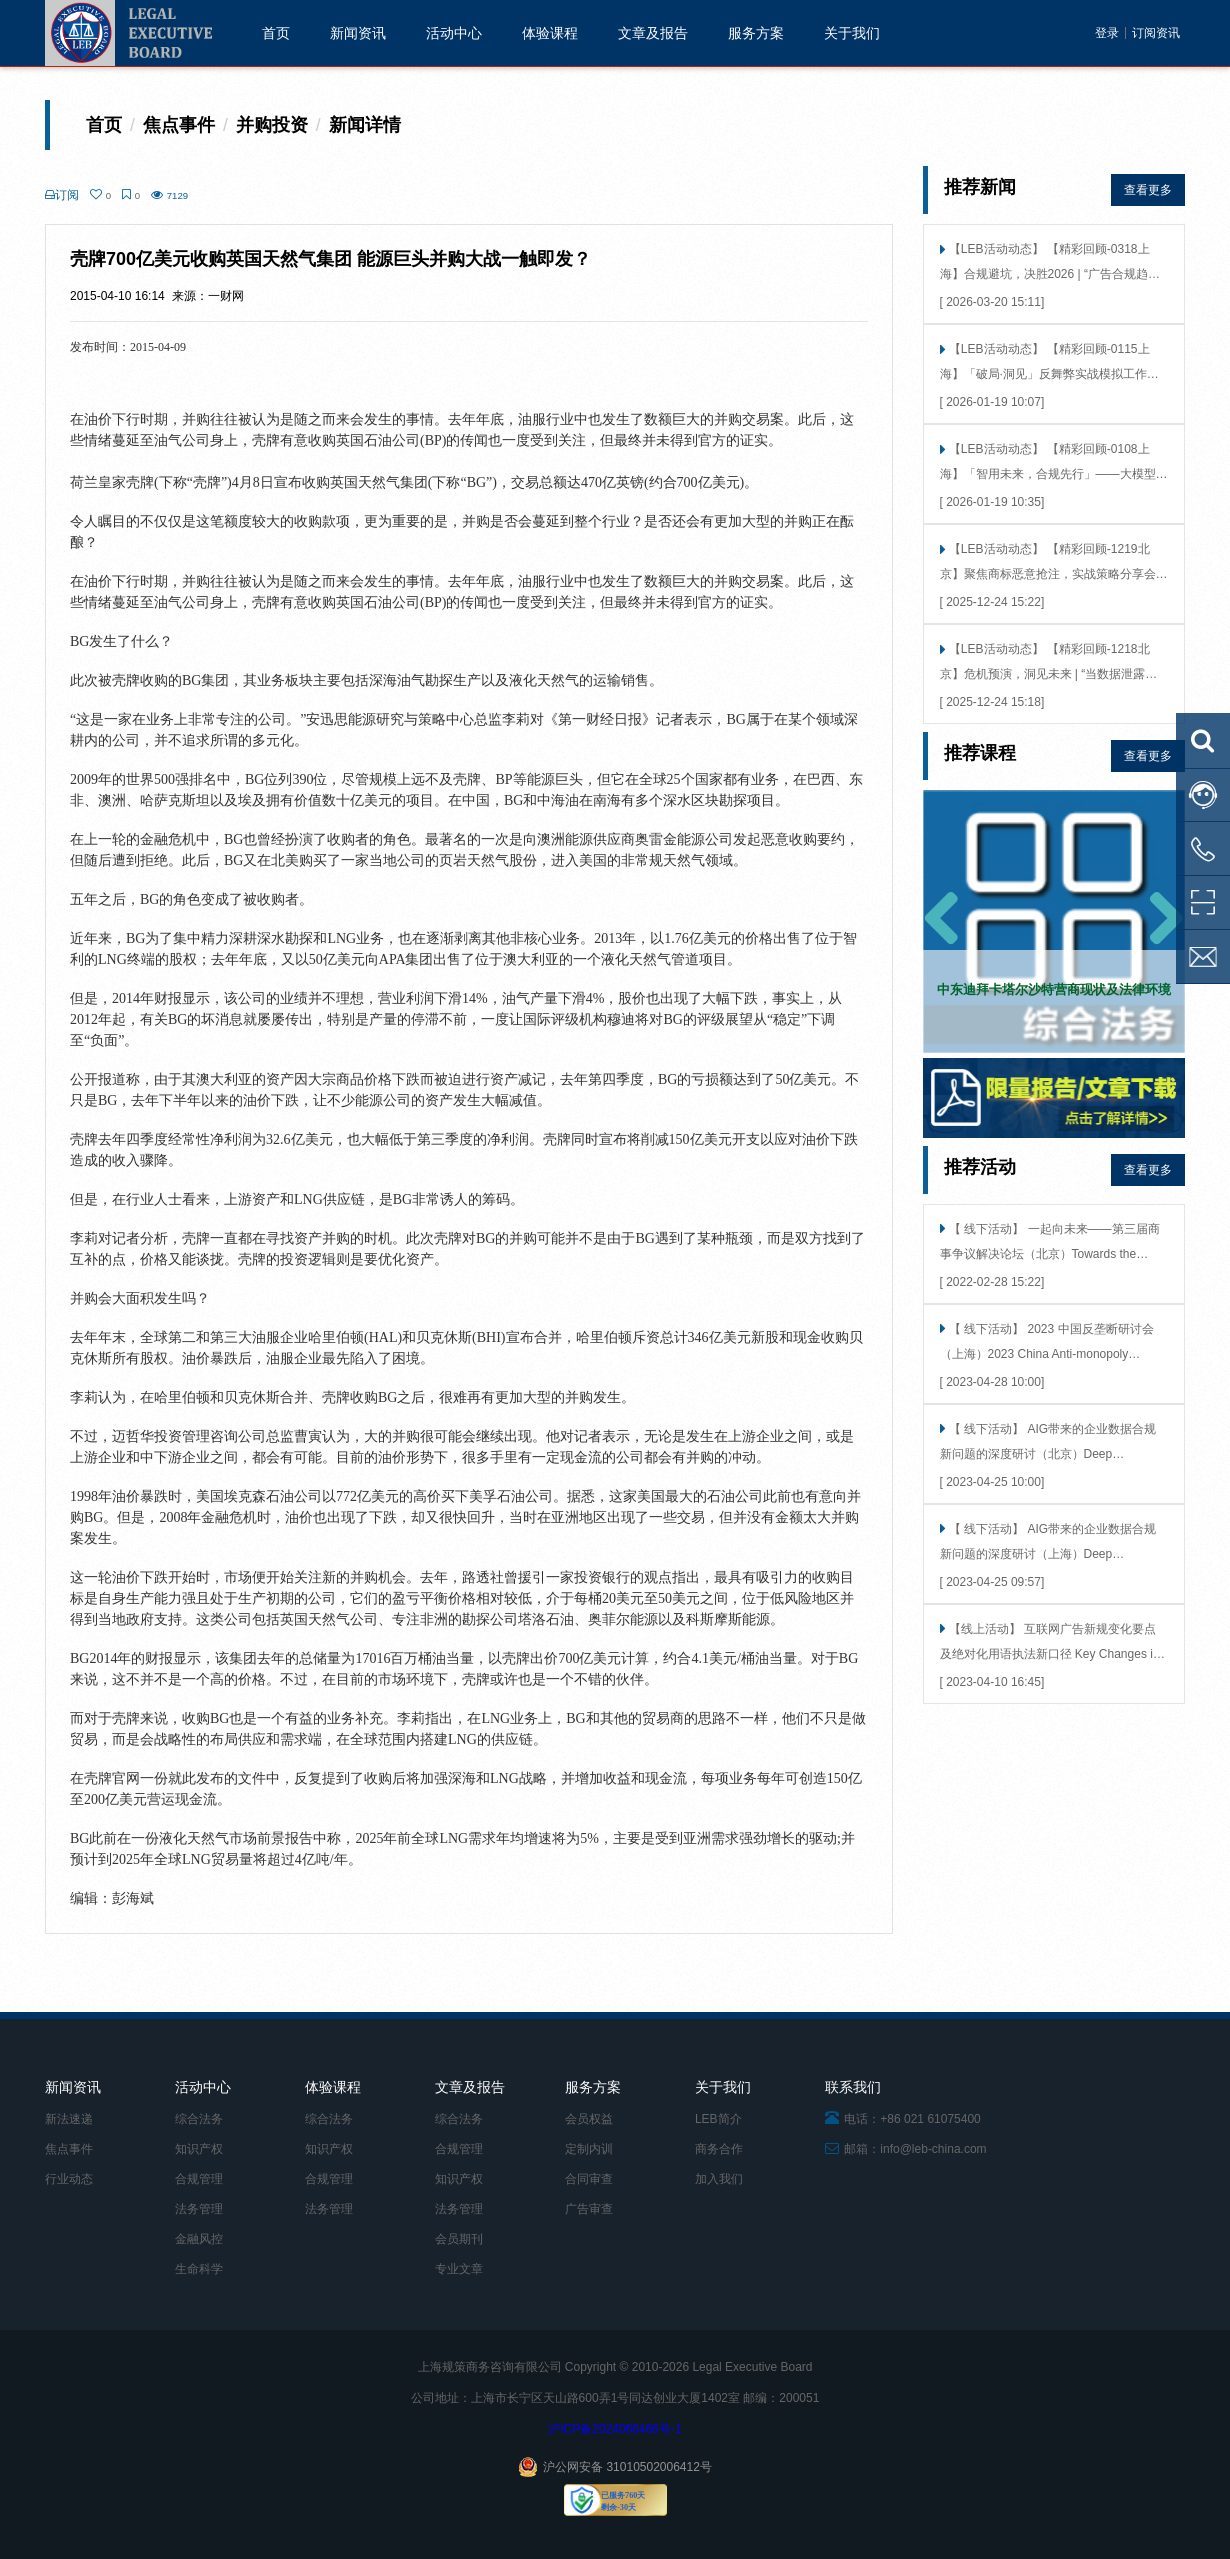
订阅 (62, 195)
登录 (1107, 33)
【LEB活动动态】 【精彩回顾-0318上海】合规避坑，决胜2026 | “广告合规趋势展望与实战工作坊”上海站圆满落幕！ (1050, 263)
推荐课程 (980, 753)
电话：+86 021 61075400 (903, 2119)
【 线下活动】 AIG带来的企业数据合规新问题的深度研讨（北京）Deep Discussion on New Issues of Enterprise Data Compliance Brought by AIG (1048, 1443)
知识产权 (199, 2149)
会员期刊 (459, 2239)
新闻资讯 (358, 33)
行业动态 (69, 2179)
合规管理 (199, 2179)
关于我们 (852, 33)
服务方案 (756, 33)
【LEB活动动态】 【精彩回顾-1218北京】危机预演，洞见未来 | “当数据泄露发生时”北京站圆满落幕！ (1049, 663)
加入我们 (719, 2179)
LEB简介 (718, 2119)
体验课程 (550, 33)
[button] (942, 921)
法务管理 (199, 2209)
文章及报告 (653, 33)
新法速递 (69, 2119)
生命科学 (199, 2269)
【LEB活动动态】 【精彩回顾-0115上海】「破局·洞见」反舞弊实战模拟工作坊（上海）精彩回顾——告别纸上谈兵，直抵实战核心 (1054, 363)
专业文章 (459, 2269)
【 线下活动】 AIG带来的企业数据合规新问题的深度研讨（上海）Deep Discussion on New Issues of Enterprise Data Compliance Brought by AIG (1048, 1543)
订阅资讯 (1156, 33)
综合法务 (199, 2119)
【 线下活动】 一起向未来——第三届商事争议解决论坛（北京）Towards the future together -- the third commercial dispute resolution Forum (1050, 1243)
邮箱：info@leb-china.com (906, 2149)
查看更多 (1148, 190)
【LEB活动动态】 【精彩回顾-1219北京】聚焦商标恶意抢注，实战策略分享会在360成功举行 (1054, 563)
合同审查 (589, 2179)
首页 (276, 33)
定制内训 (589, 2149)
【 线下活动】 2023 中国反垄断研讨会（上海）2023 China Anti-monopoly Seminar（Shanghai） (1047, 1343)
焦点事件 (69, 2149)
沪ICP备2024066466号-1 (614, 2429)
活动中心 (454, 33)
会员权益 (589, 2119)
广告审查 (589, 2209)
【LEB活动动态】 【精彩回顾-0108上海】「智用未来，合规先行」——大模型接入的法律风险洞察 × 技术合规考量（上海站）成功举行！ (1054, 463)
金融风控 (199, 2239)
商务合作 (719, 2149)
